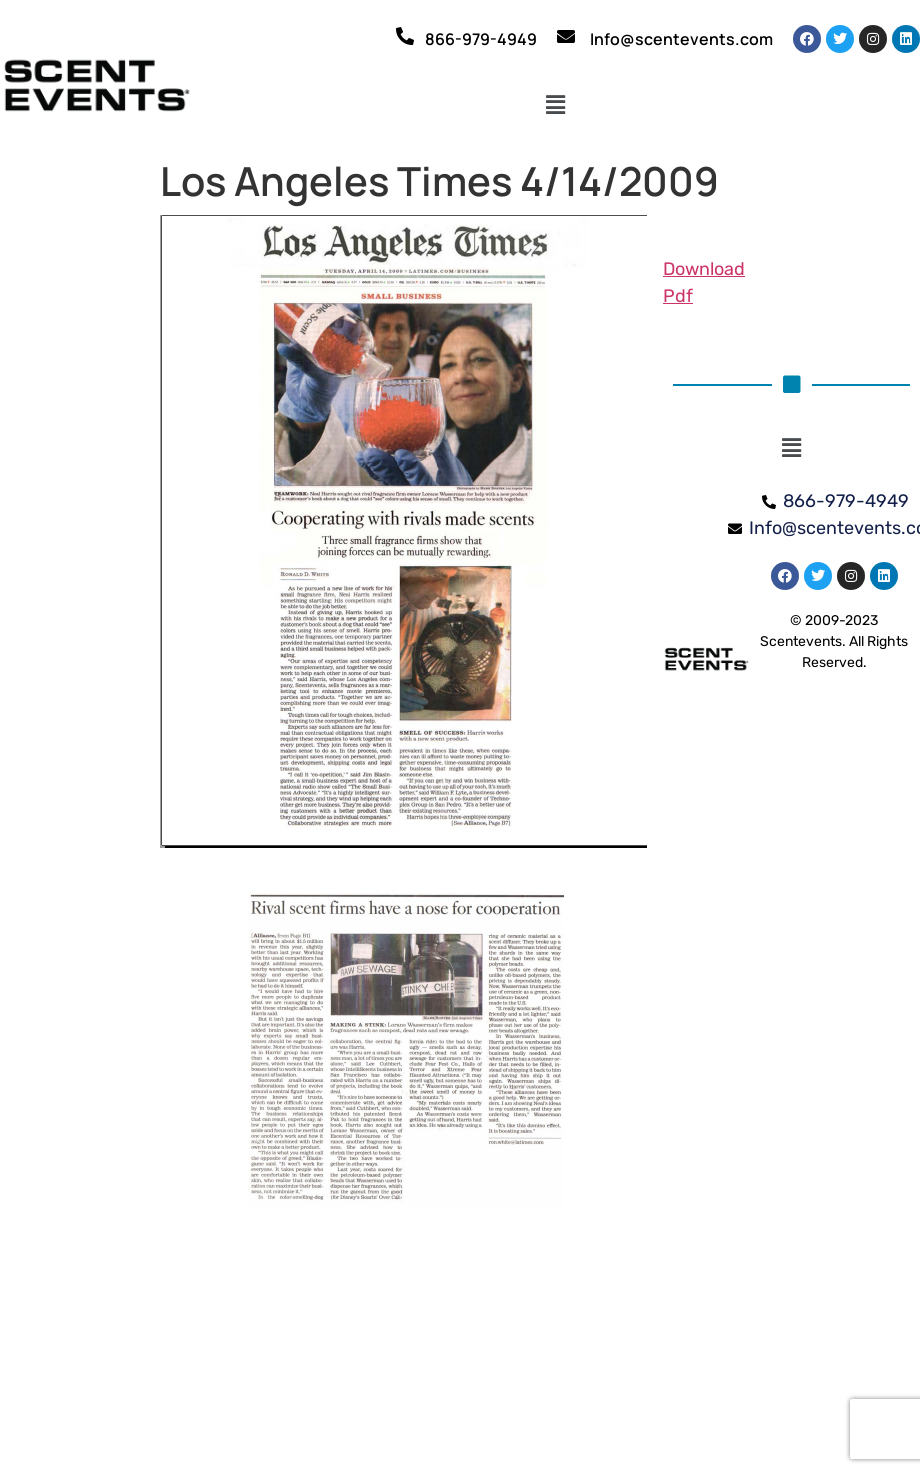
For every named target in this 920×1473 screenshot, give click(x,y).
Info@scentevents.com (681, 39)
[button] (555, 106)
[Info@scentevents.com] (566, 36)
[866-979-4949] (405, 36)
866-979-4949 (481, 39)
